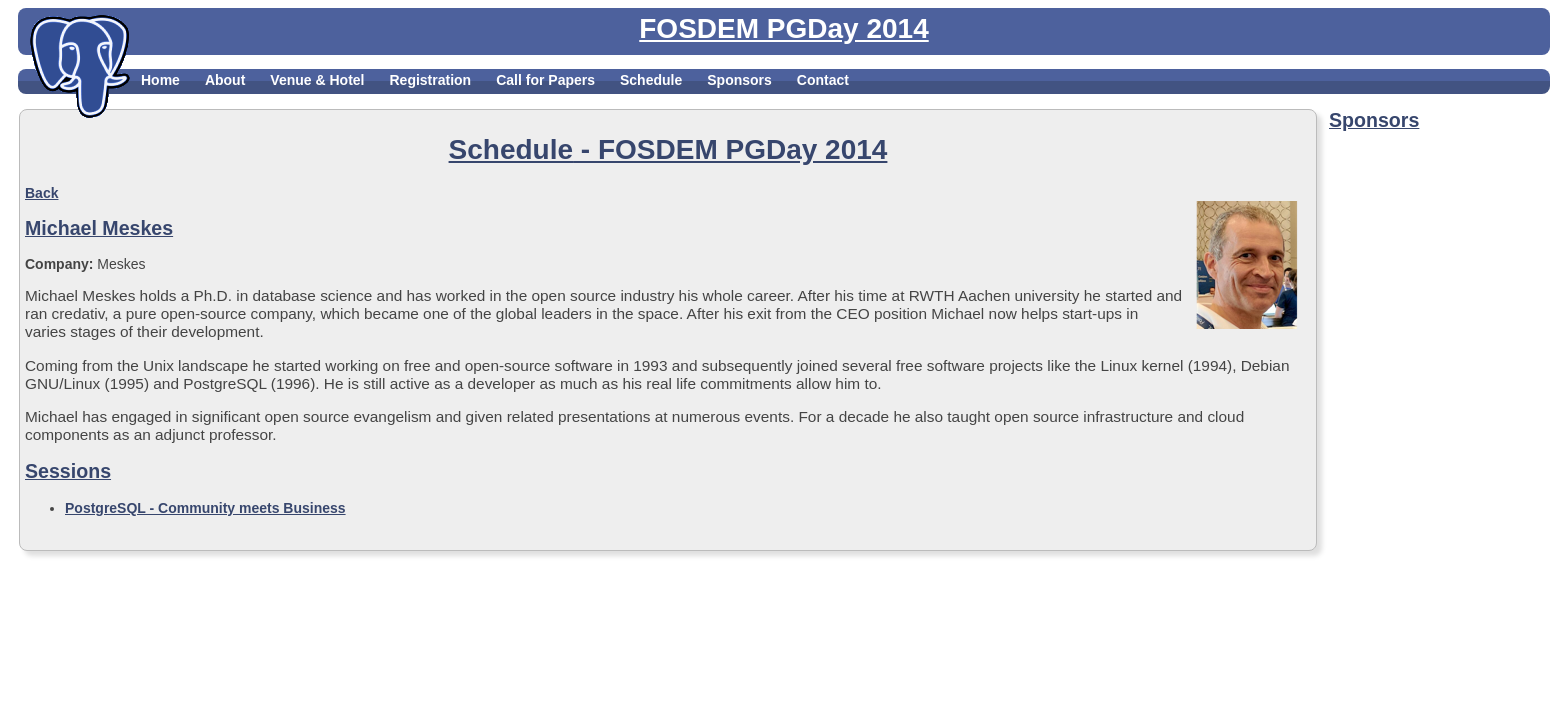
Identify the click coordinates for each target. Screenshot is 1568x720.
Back (41, 193)
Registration (430, 80)
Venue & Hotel (317, 80)
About (225, 80)
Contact (823, 80)
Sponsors (739, 80)
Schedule (651, 80)
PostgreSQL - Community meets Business (205, 508)
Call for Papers (545, 80)
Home (160, 80)
